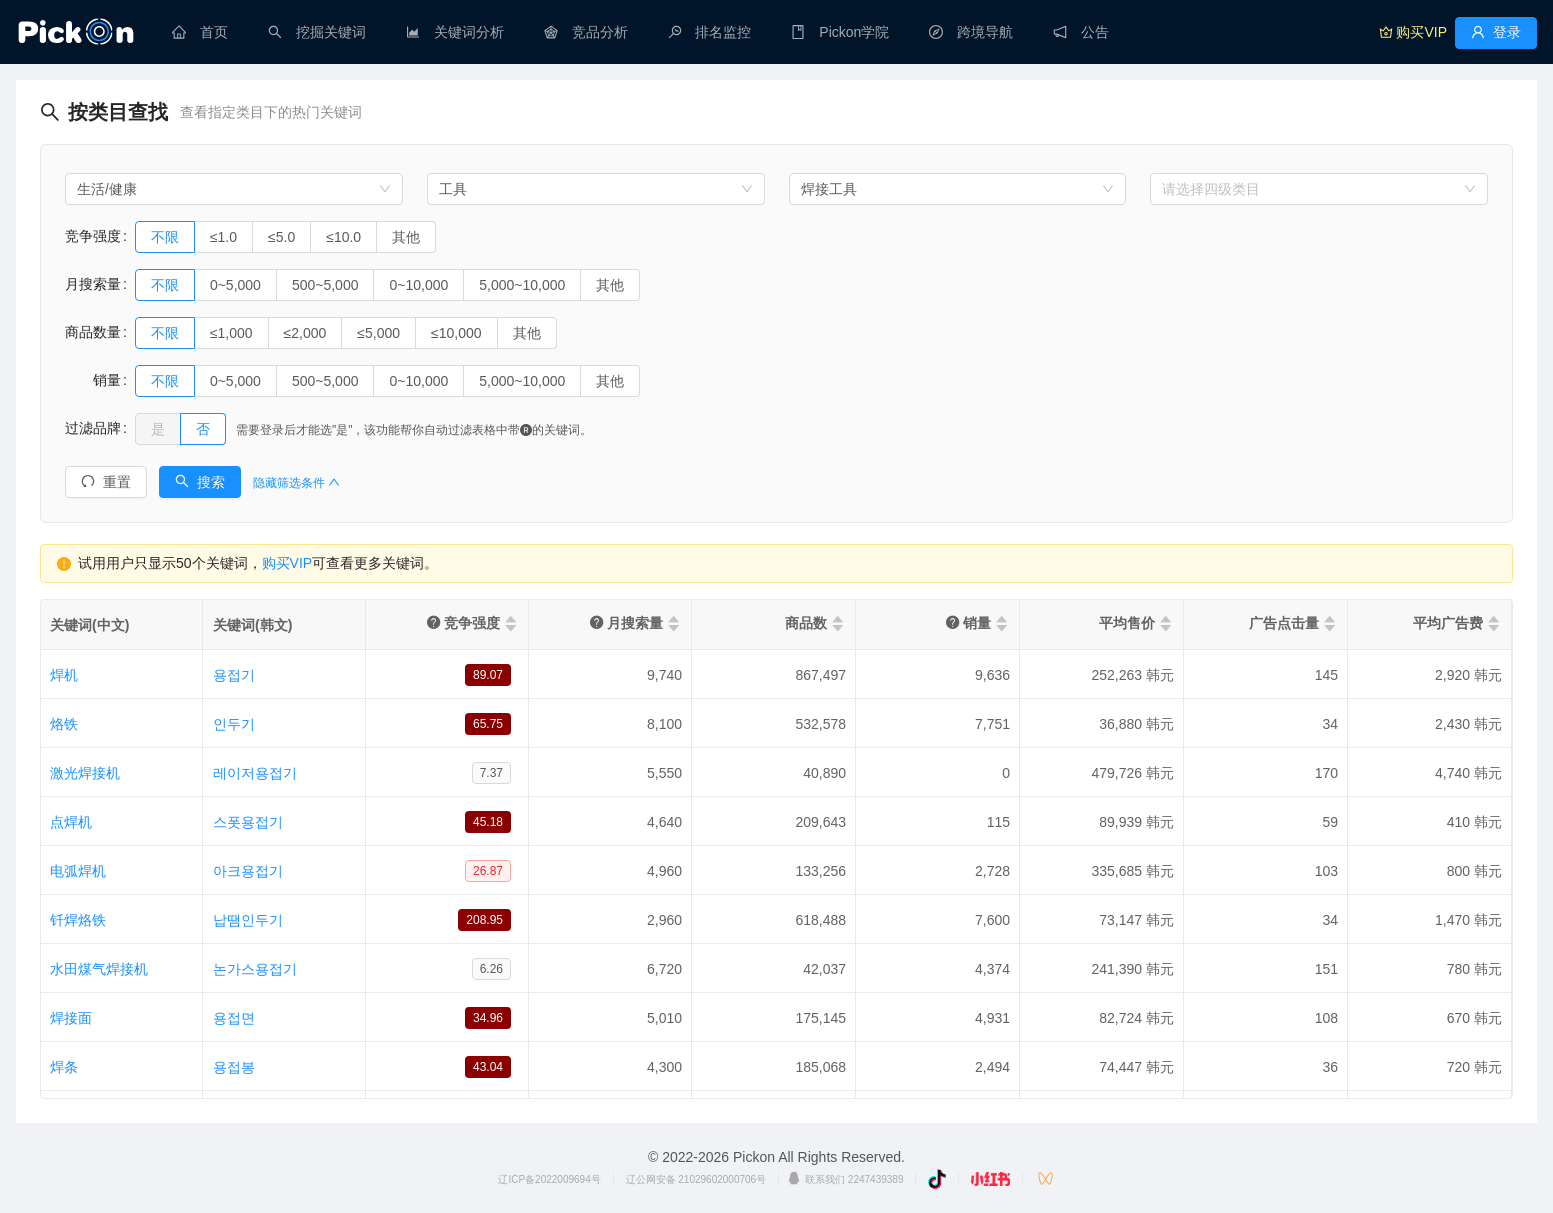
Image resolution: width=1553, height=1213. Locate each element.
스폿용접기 (248, 822)
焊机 (64, 675)
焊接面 (71, 1018)
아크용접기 (248, 871)
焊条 (64, 1067)
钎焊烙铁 (78, 920)
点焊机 (71, 822)
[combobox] (234, 189)
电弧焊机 (78, 871)
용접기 (234, 675)
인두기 (234, 724)
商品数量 (93, 332)
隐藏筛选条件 (296, 483)
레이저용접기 (255, 773)
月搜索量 (93, 284)
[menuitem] (200, 32)
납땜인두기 (248, 920)
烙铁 (64, 724)
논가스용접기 (255, 969)
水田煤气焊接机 (99, 969)
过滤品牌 (93, 428)
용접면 (234, 1018)
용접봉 (234, 1067)
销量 (93, 380)
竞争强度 (93, 236)
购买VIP (287, 563)
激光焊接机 (85, 773)
